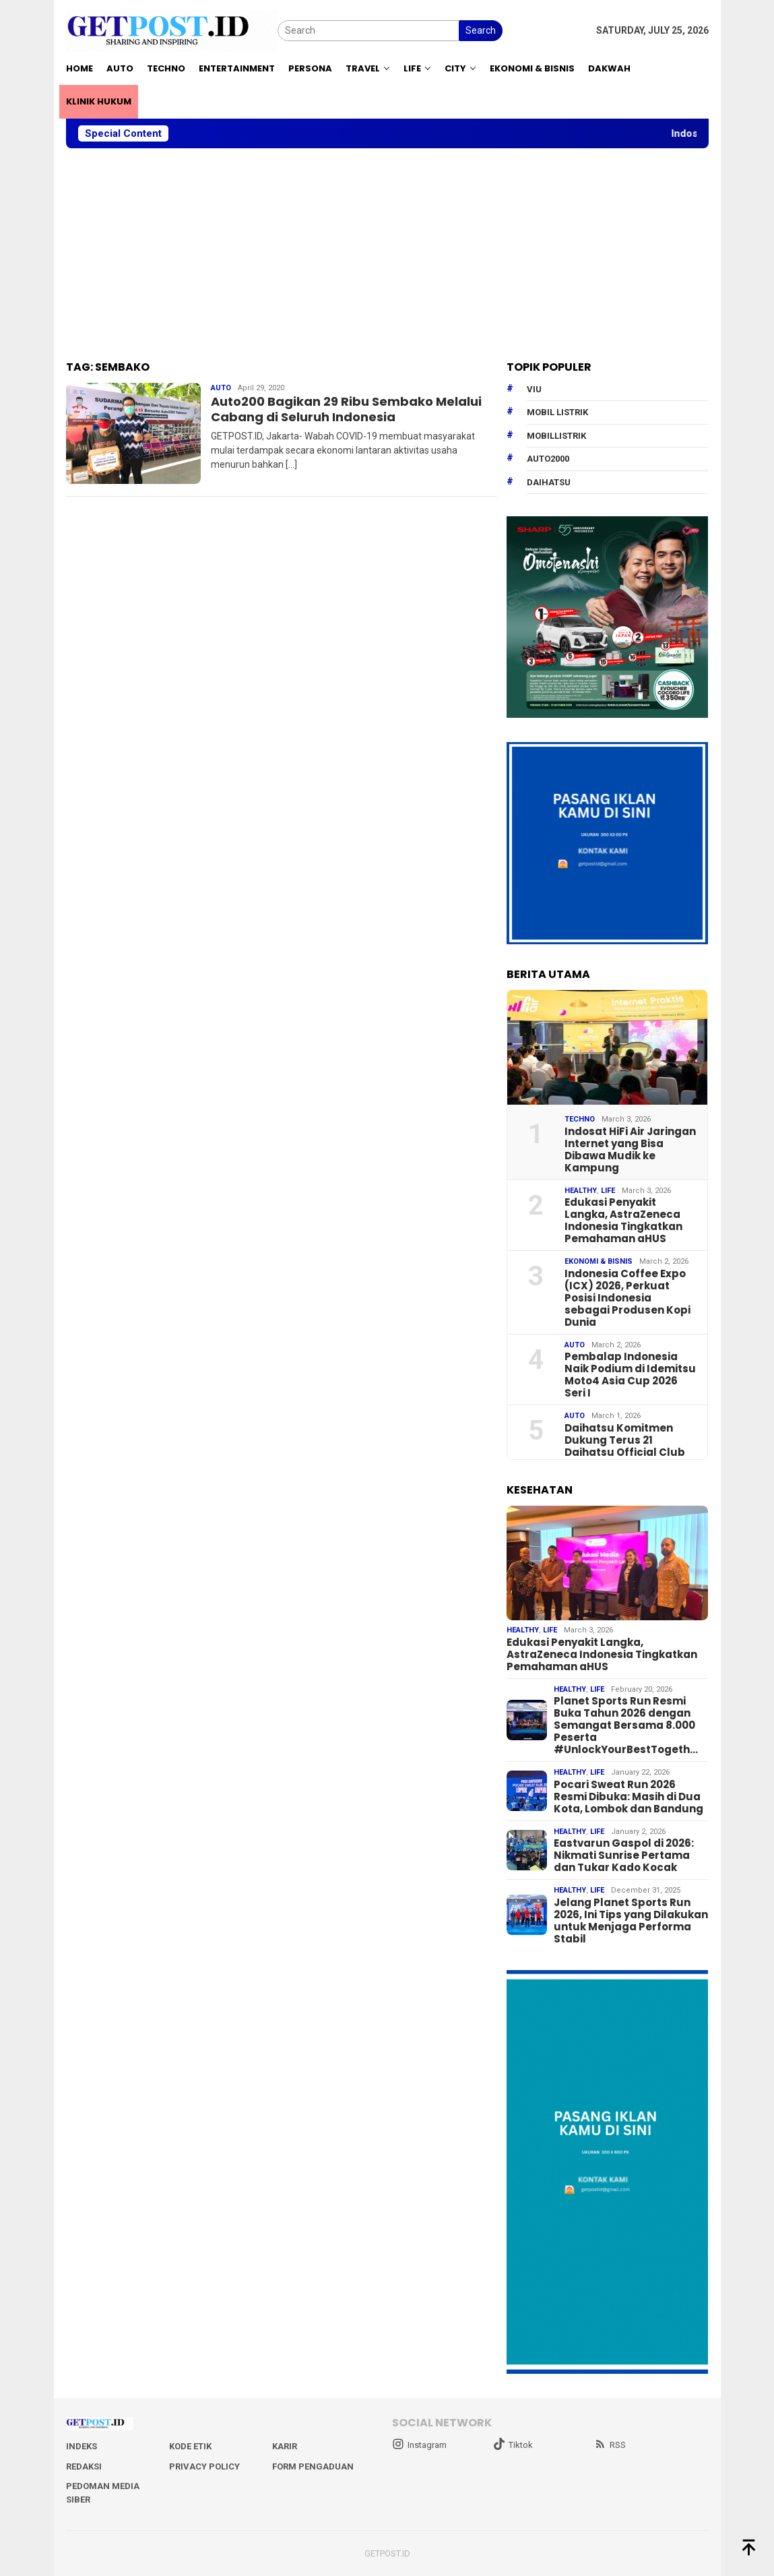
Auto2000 (548, 459)
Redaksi (84, 2466)
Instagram (419, 2445)
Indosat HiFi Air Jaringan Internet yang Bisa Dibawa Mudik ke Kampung (630, 1150)
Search (480, 30)
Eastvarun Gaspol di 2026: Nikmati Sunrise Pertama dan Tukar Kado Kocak (624, 1855)
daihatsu (549, 482)
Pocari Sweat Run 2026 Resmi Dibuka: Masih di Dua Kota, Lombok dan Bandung (628, 1797)
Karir (284, 2446)
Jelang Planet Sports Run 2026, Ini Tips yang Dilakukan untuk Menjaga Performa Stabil (631, 1921)
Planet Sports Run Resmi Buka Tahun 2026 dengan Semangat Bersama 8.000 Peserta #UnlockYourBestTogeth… (626, 1725)
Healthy (581, 1190)
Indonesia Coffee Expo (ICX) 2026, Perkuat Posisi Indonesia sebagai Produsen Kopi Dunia (627, 1298)
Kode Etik (190, 2446)
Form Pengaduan (313, 2466)
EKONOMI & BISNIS (599, 1261)
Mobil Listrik (557, 412)
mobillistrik (556, 436)
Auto (221, 388)
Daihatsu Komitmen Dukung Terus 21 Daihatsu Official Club (625, 1440)
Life (608, 1190)
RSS (610, 2445)
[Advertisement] (387, 254)
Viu (534, 389)
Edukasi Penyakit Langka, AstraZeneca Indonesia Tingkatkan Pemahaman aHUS (623, 1220)
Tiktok (513, 2445)
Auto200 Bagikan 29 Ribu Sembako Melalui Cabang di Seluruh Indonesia (346, 409)
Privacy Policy (204, 2466)
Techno (580, 1119)
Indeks (81, 2446)
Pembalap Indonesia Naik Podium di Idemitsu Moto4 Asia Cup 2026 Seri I (630, 1375)
